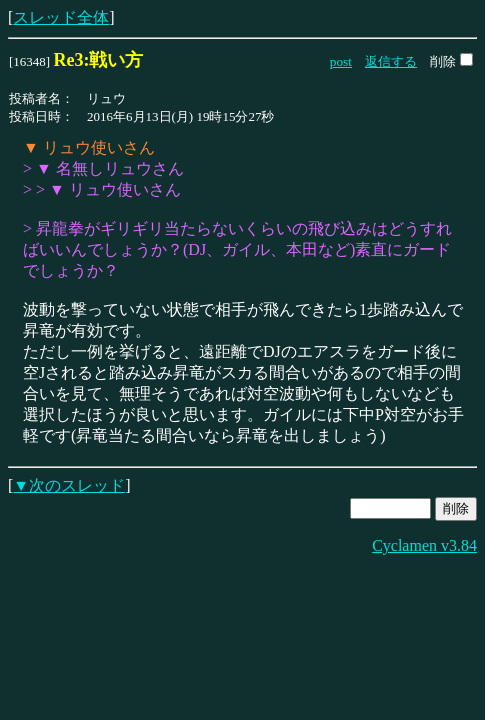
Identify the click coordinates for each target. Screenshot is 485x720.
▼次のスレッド (69, 485)
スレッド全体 (61, 17)
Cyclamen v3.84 (424, 545)
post (341, 61)
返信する (391, 61)
